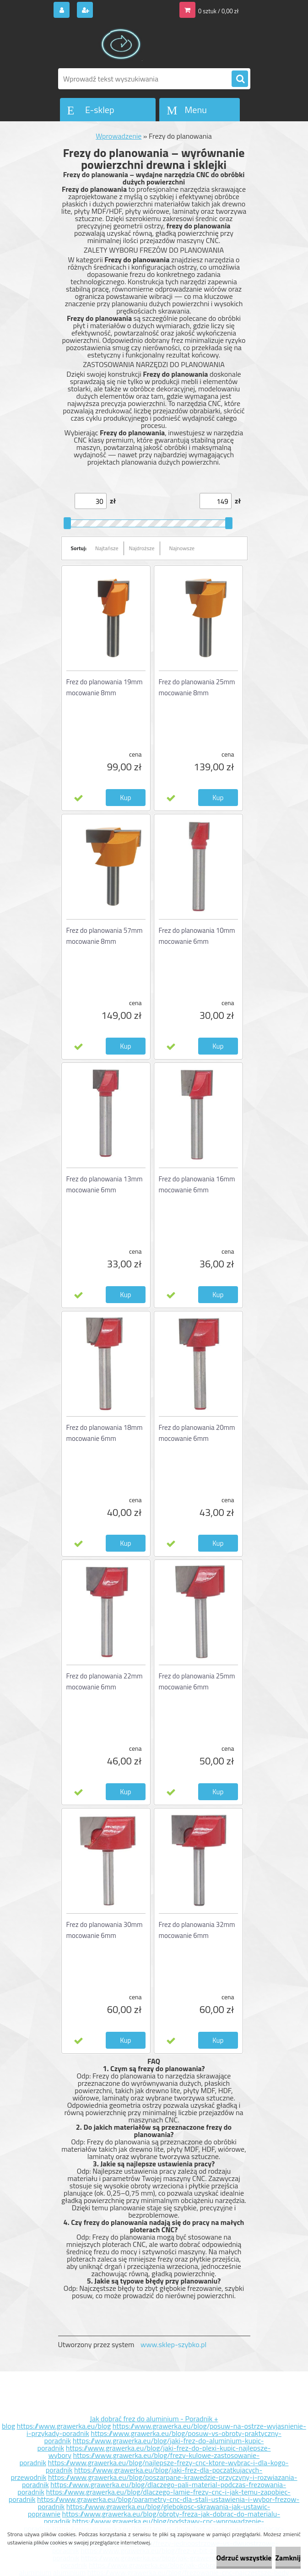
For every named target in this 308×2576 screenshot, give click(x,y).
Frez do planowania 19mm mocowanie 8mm (104, 687)
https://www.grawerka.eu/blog (63, 2425)
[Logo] (121, 44)
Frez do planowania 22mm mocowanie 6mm (104, 1681)
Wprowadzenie (118, 135)
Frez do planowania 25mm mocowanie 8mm (197, 687)
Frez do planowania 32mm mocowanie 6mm (197, 1930)
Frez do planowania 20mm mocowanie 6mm (197, 1433)
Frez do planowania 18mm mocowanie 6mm (104, 1433)
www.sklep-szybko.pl (173, 2344)
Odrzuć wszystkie (244, 2557)
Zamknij (288, 2557)
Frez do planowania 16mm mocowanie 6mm (197, 1184)
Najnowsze (182, 548)
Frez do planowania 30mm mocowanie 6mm (104, 1930)
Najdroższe (142, 548)
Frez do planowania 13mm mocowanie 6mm (104, 1184)
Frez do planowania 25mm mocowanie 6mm (197, 1681)
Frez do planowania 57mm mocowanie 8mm (104, 936)
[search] (240, 79)
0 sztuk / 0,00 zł (218, 11)
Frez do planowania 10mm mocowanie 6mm (197, 936)
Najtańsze (106, 548)
